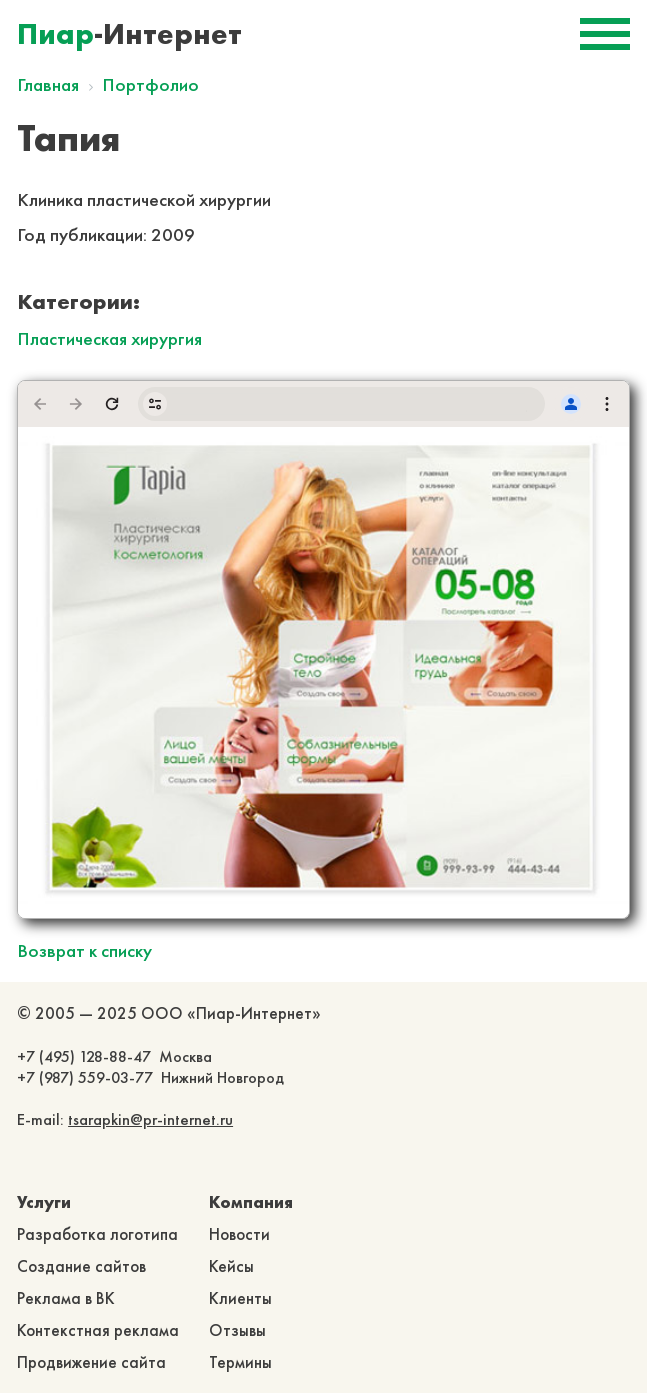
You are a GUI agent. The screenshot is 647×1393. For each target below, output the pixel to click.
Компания (251, 1202)
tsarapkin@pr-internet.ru (150, 1119)
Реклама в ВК (66, 1298)
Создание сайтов (81, 1266)
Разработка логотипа (97, 1234)
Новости (239, 1234)
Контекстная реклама (98, 1330)
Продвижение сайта (91, 1362)
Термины (240, 1362)
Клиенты (240, 1298)
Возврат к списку (84, 950)
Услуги (44, 1202)
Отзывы (237, 1330)
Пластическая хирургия (109, 338)
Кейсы (231, 1266)
